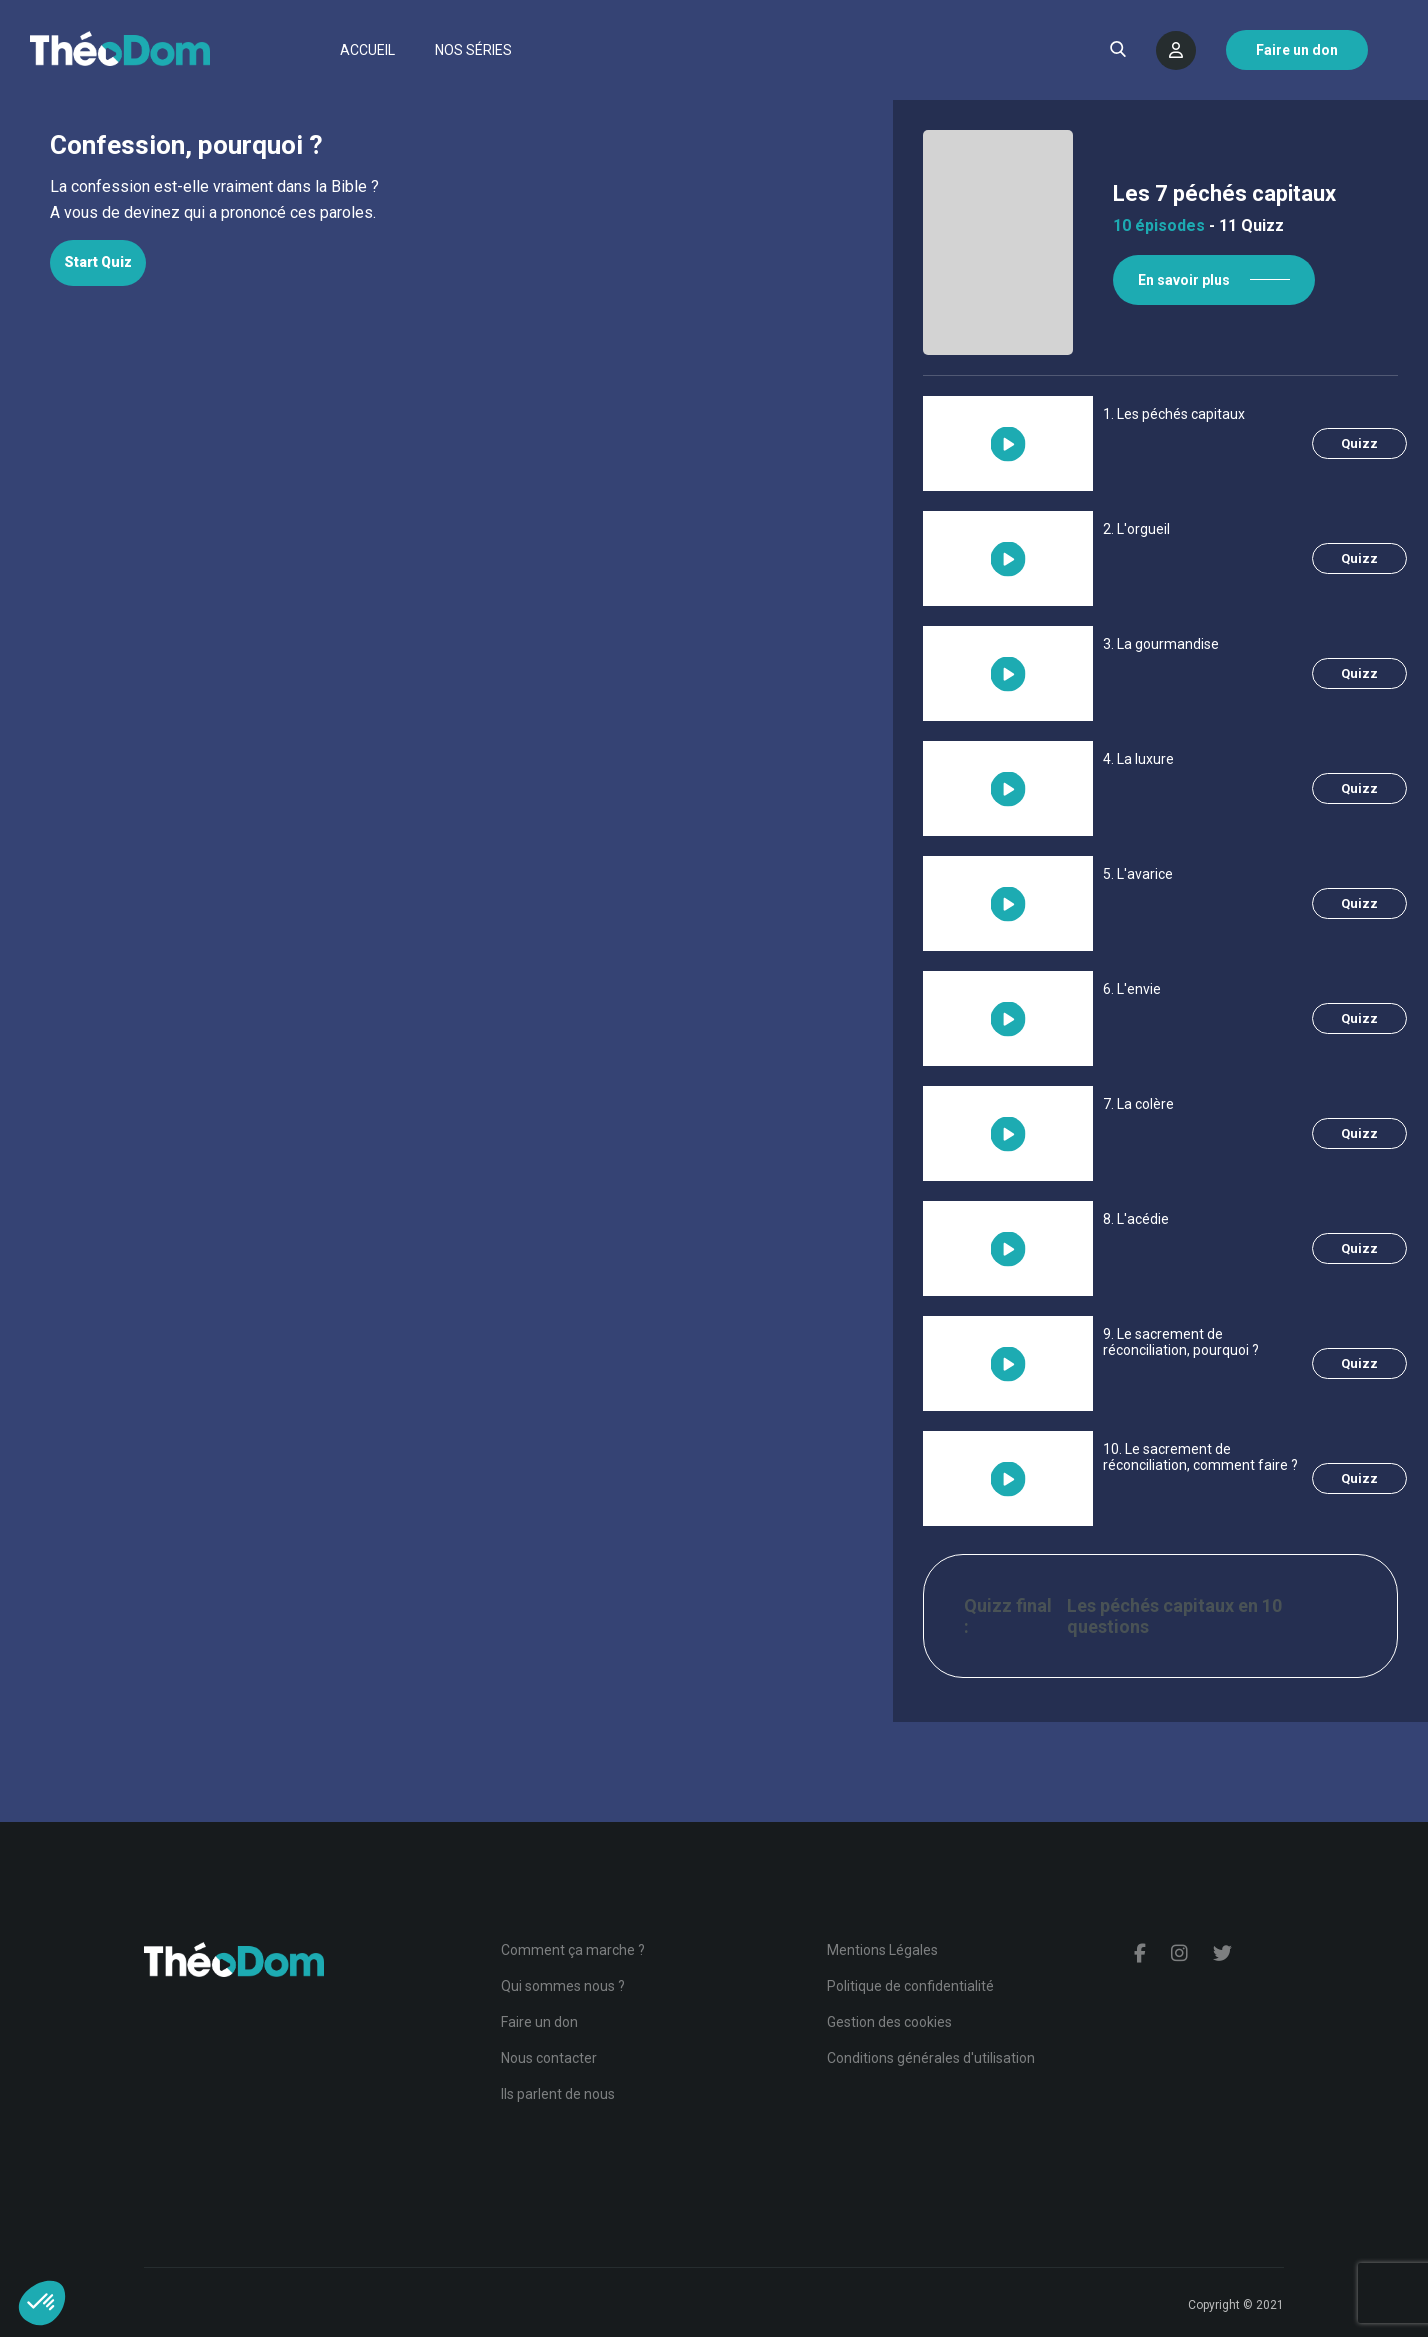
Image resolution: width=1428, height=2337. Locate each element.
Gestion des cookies (889, 2022)
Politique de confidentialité (910, 1986)
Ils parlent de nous (558, 2094)
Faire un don (539, 2022)
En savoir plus (1184, 280)
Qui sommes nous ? (563, 1986)
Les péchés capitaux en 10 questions (1175, 1616)
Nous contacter (549, 2058)
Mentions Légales (882, 1950)
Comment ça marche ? (573, 1950)
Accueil (367, 50)
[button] (42, 2303)
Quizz (1360, 443)
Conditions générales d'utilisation (931, 2058)
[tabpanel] (445, 200)
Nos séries (473, 50)
